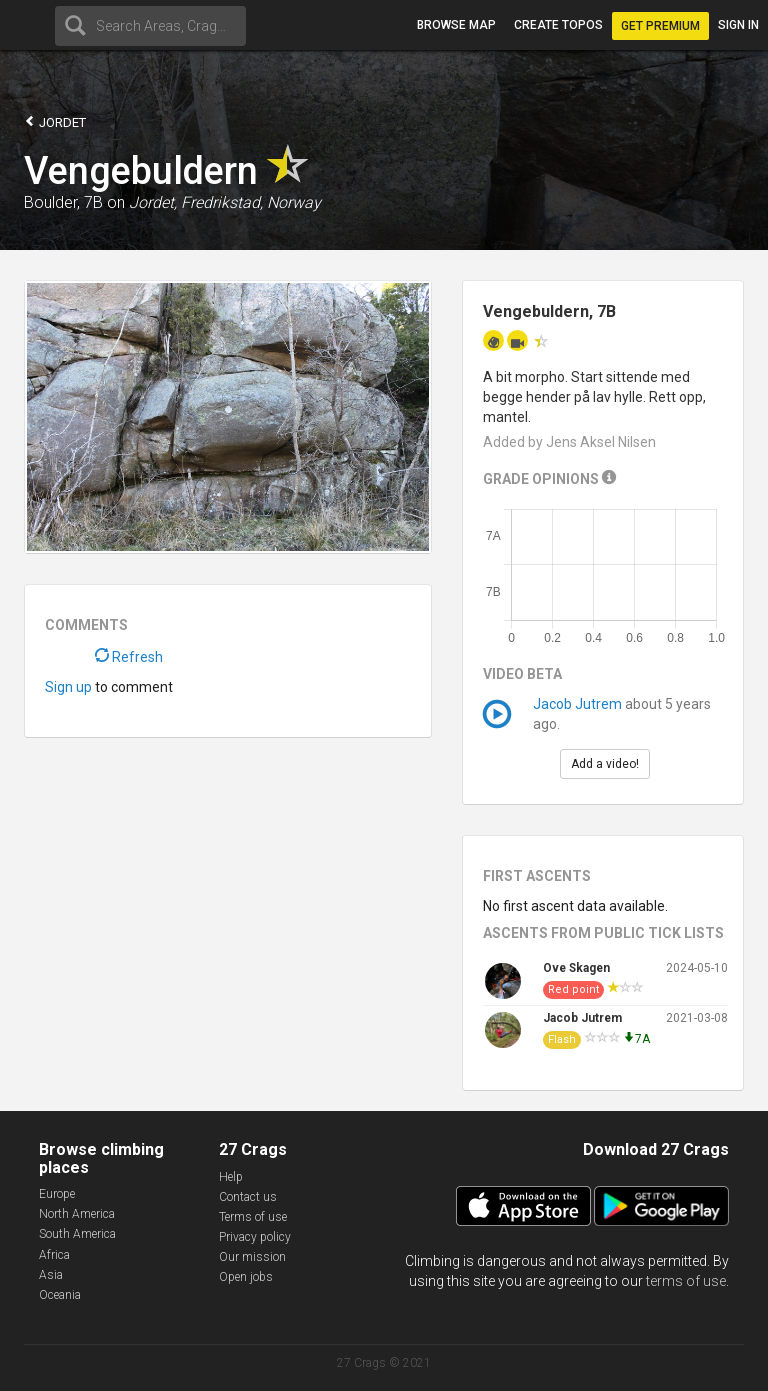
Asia (51, 1275)
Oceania (60, 1295)
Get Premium (660, 26)
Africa (54, 1255)
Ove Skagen (576, 968)
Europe (57, 1194)
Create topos (558, 25)
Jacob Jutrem (577, 704)
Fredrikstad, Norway (251, 202)
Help (231, 1177)
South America (77, 1234)
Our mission (252, 1257)
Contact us (248, 1197)
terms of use (686, 1281)
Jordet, (153, 202)
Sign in (738, 25)
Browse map (456, 25)
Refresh (129, 657)
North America (77, 1214)
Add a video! (605, 764)
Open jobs (246, 1277)
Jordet (55, 121)
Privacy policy (255, 1237)
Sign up (68, 687)
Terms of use (253, 1217)
